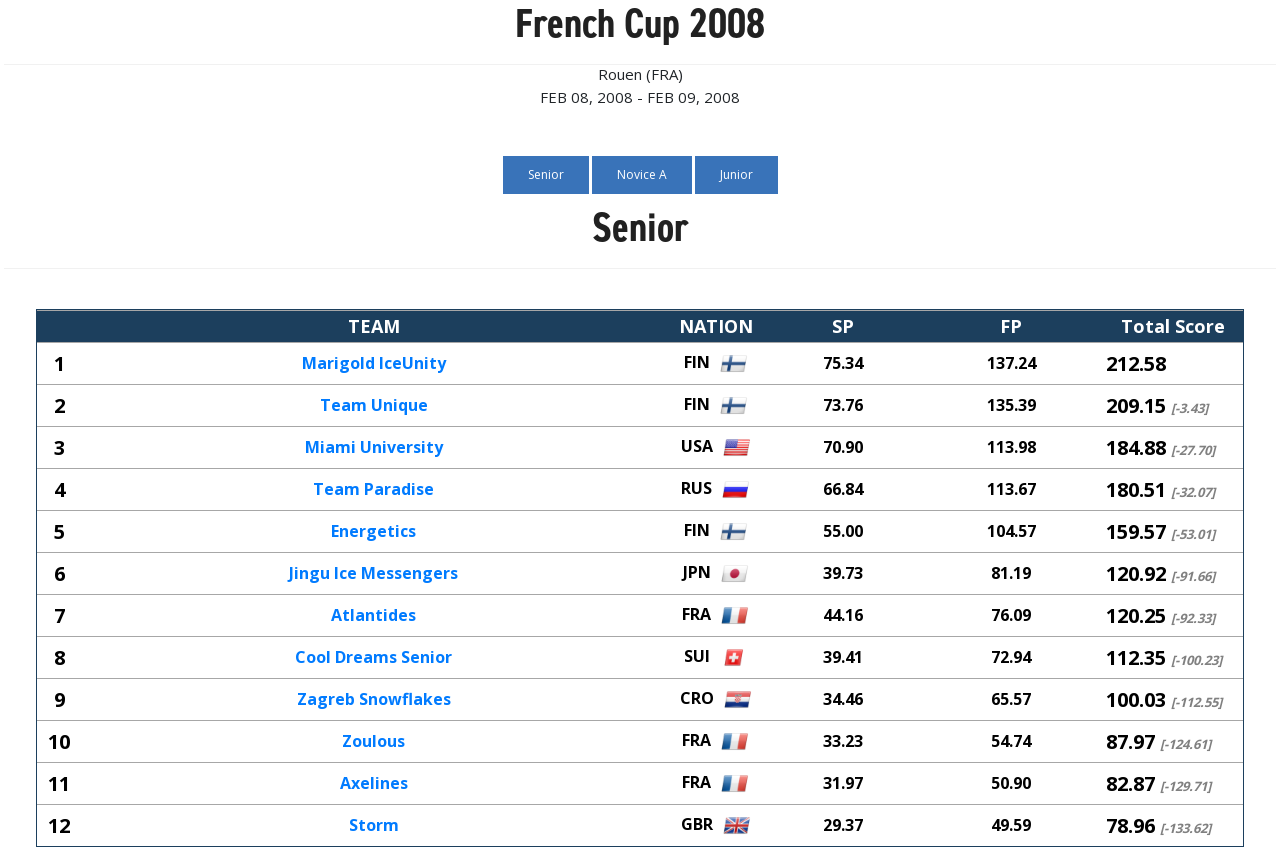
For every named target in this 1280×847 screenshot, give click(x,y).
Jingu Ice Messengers (373, 574)
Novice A (642, 174)
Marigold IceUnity (374, 364)
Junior (736, 174)
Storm (374, 826)
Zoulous (373, 742)
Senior (546, 174)
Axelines (374, 784)
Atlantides (373, 616)
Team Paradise (373, 490)
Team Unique (374, 406)
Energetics (373, 532)
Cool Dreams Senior (373, 658)
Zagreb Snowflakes (374, 700)
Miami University (374, 448)
